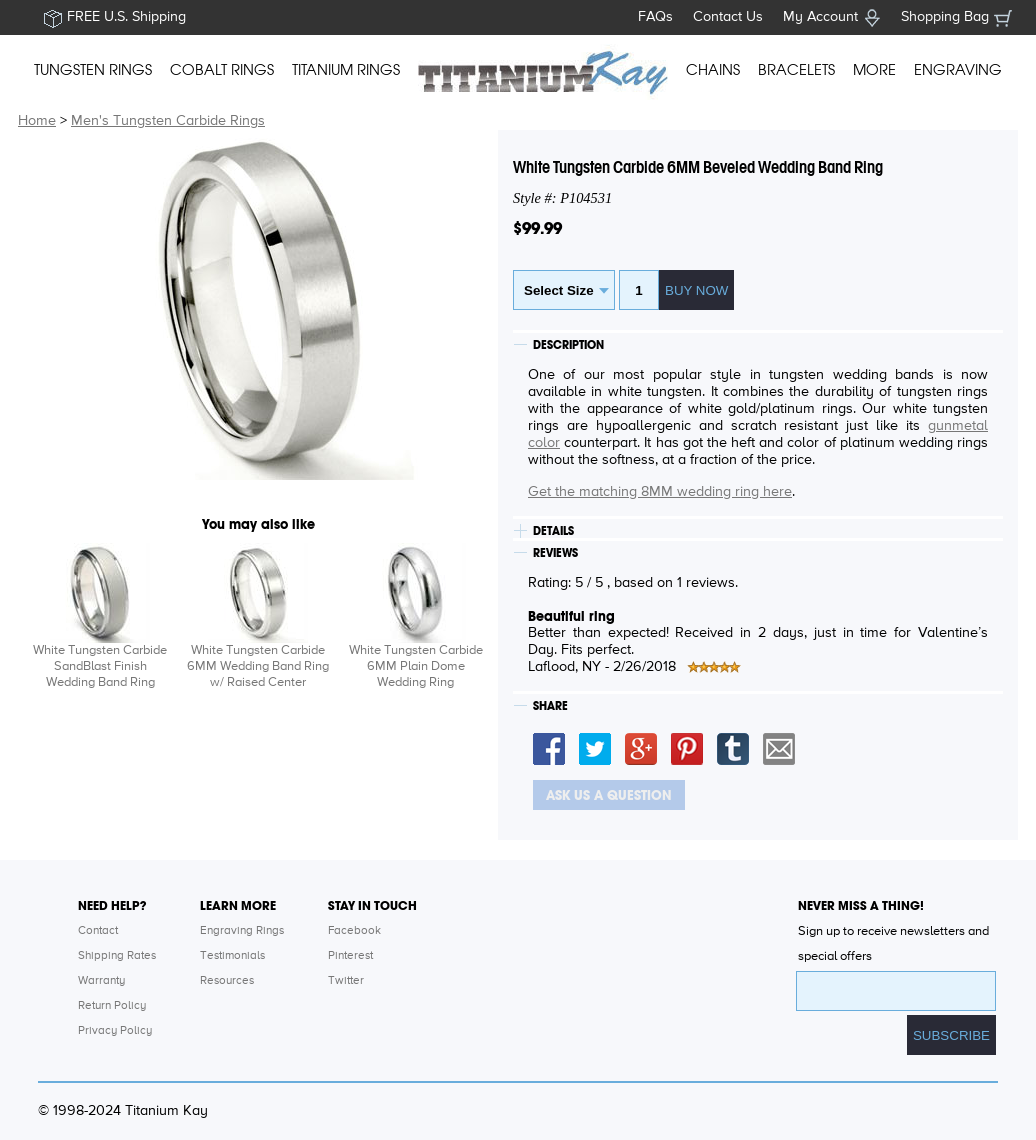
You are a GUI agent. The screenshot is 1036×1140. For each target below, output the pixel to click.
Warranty (101, 981)
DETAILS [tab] (553, 531)
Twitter (346, 981)
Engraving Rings (242, 931)
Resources (227, 981)
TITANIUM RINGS (346, 70)
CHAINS (713, 70)
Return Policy (112, 1006)
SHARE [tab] (550, 706)
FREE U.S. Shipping (126, 17)
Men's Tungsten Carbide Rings (168, 121)
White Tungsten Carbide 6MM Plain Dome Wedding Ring (416, 666)
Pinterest (350, 956)
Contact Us (728, 17)
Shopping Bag (945, 17)
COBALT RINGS (222, 70)
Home (37, 121)
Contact (98, 931)
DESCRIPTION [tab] (568, 345)
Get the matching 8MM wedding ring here (660, 492)
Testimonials (232, 956)
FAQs (655, 17)
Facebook (354, 931)
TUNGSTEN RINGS (93, 70)
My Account (820, 17)
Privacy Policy (115, 1031)
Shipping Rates (117, 956)
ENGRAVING (958, 70)
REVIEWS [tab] (555, 553)
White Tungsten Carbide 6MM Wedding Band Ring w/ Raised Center (258, 666)
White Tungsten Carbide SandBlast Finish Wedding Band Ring (100, 666)
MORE (874, 70)
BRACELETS (796, 70)
